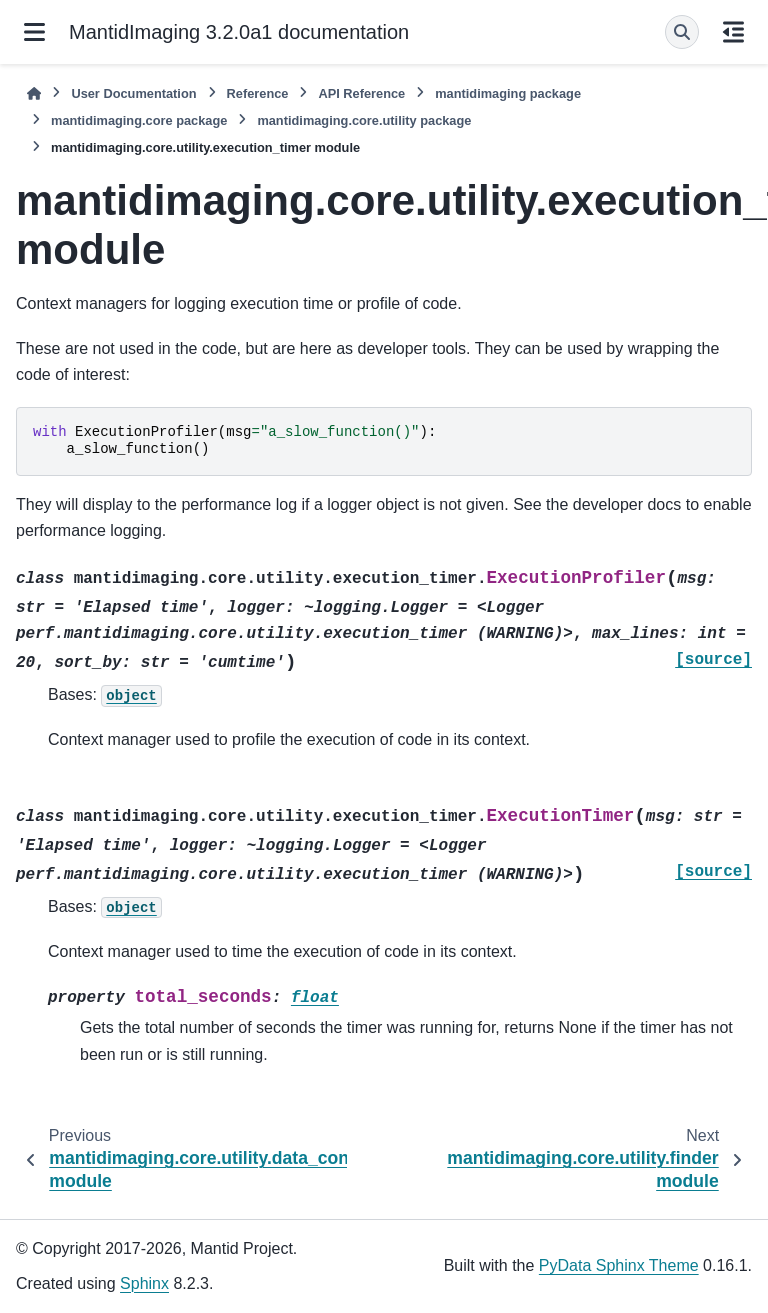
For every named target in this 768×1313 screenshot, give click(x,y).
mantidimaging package (508, 93)
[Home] (34, 93)
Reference (258, 93)
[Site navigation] (34, 32)
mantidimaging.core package (139, 120)
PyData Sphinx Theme (619, 1265)
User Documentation (133, 93)
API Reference (361, 93)
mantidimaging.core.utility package (364, 120)
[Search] (682, 32)
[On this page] (733, 32)
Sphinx (144, 1283)
